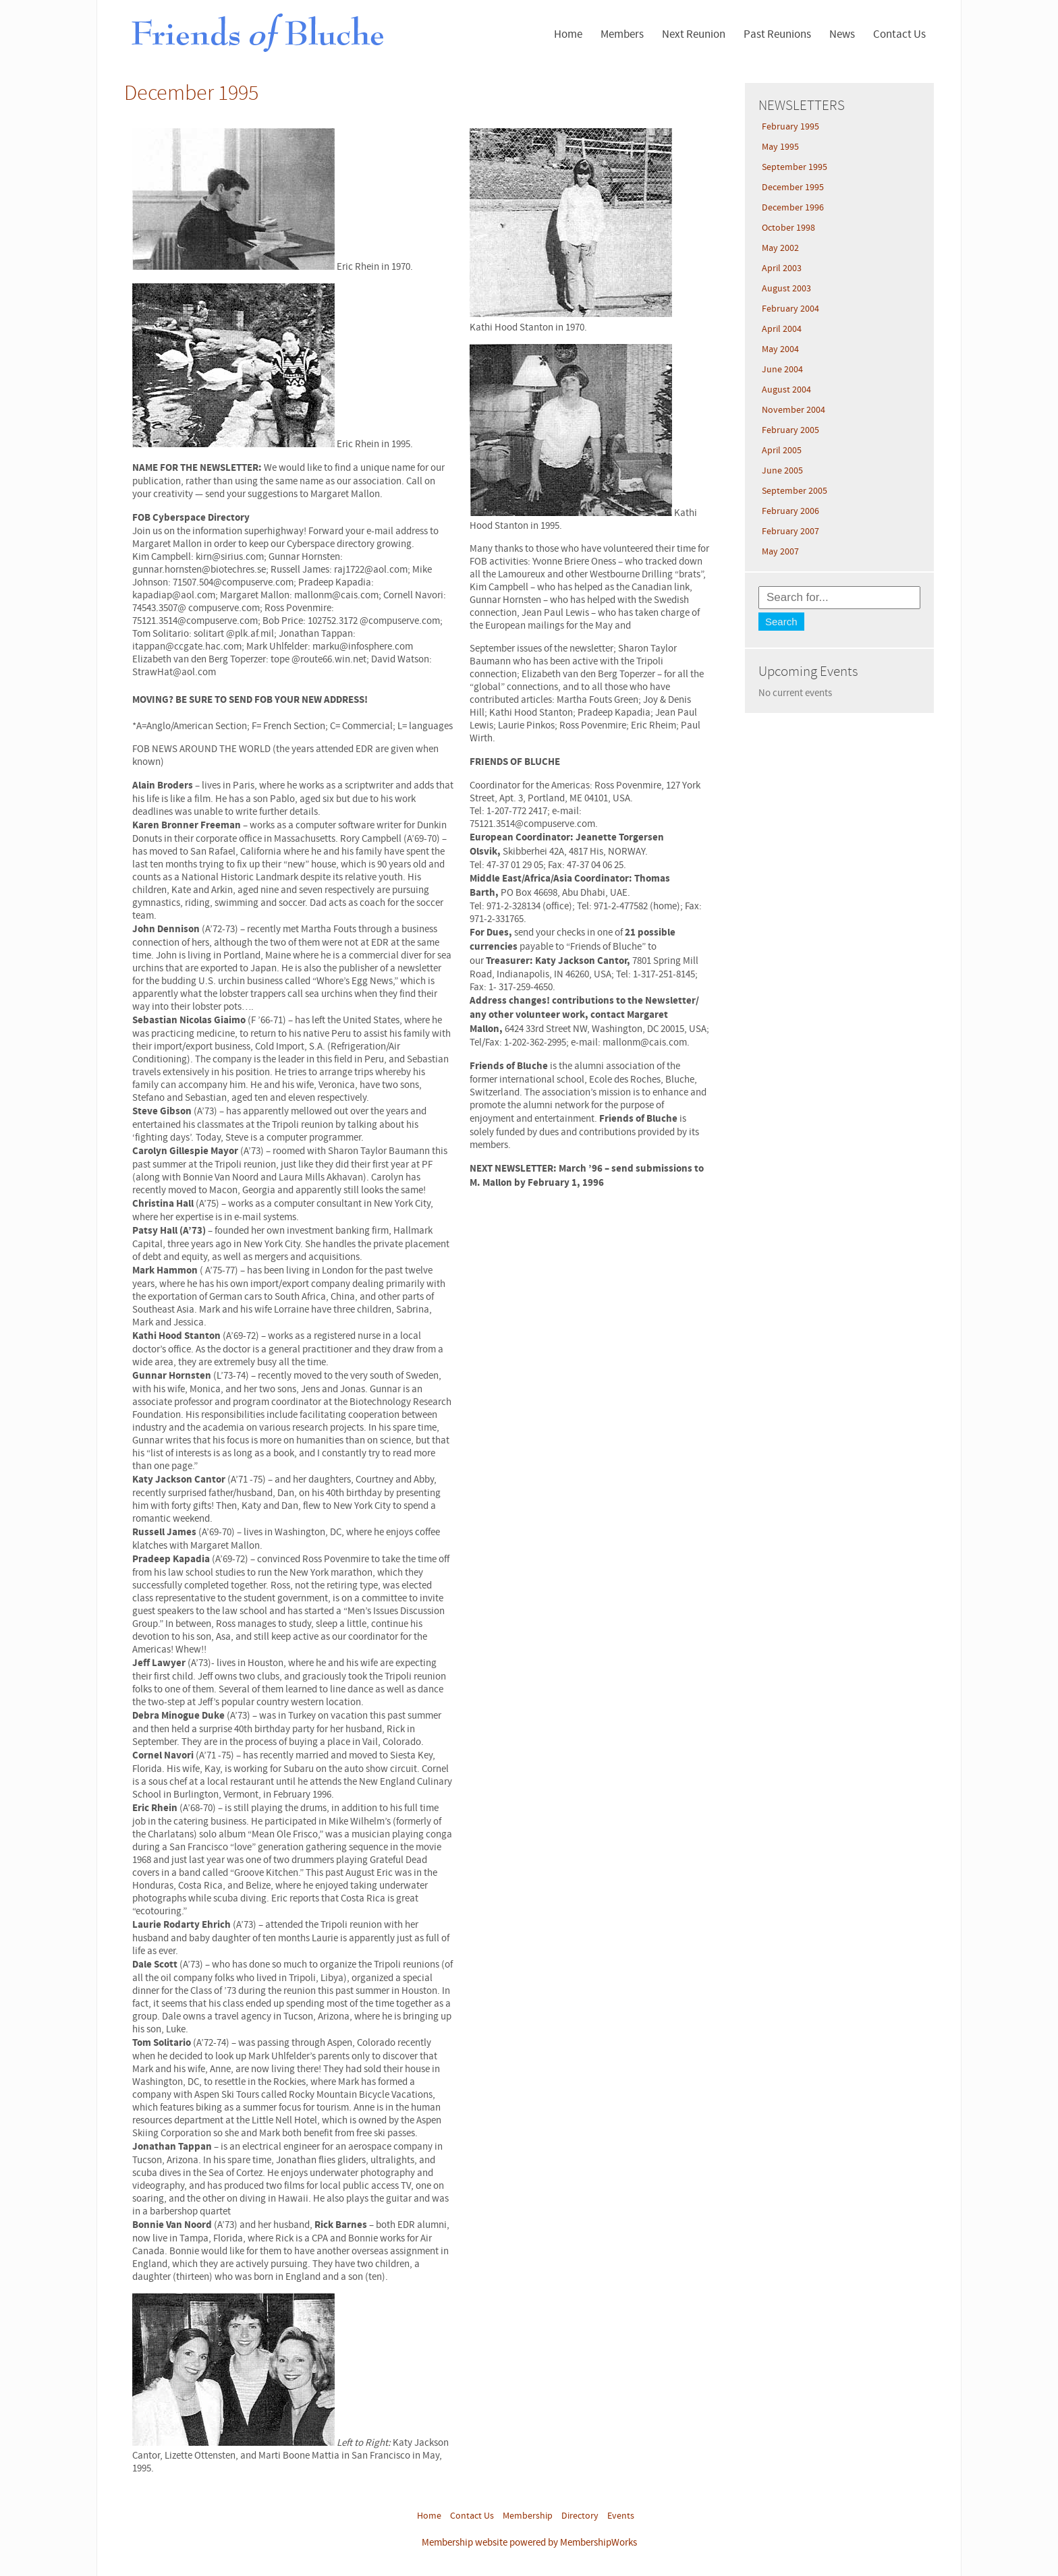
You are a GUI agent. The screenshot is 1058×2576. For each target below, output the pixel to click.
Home (568, 34)
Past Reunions (777, 34)
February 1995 (790, 127)
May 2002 (780, 248)
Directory (579, 2516)
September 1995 (794, 167)
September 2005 (794, 491)
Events (620, 2516)
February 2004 (790, 309)
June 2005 (782, 471)
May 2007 (780, 552)
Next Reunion (693, 34)
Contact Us (899, 34)
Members (622, 34)
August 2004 (786, 390)
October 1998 (788, 228)
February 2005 (790, 430)
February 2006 (790, 511)
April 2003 (782, 268)
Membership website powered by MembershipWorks (529, 2542)
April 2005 (782, 451)
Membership (528, 2516)
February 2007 (790, 531)
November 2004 (793, 410)
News (842, 34)
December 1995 (793, 187)
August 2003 (786, 289)
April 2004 (782, 329)
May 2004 (780, 349)
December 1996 (793, 208)
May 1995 (780, 147)
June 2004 (782, 370)
